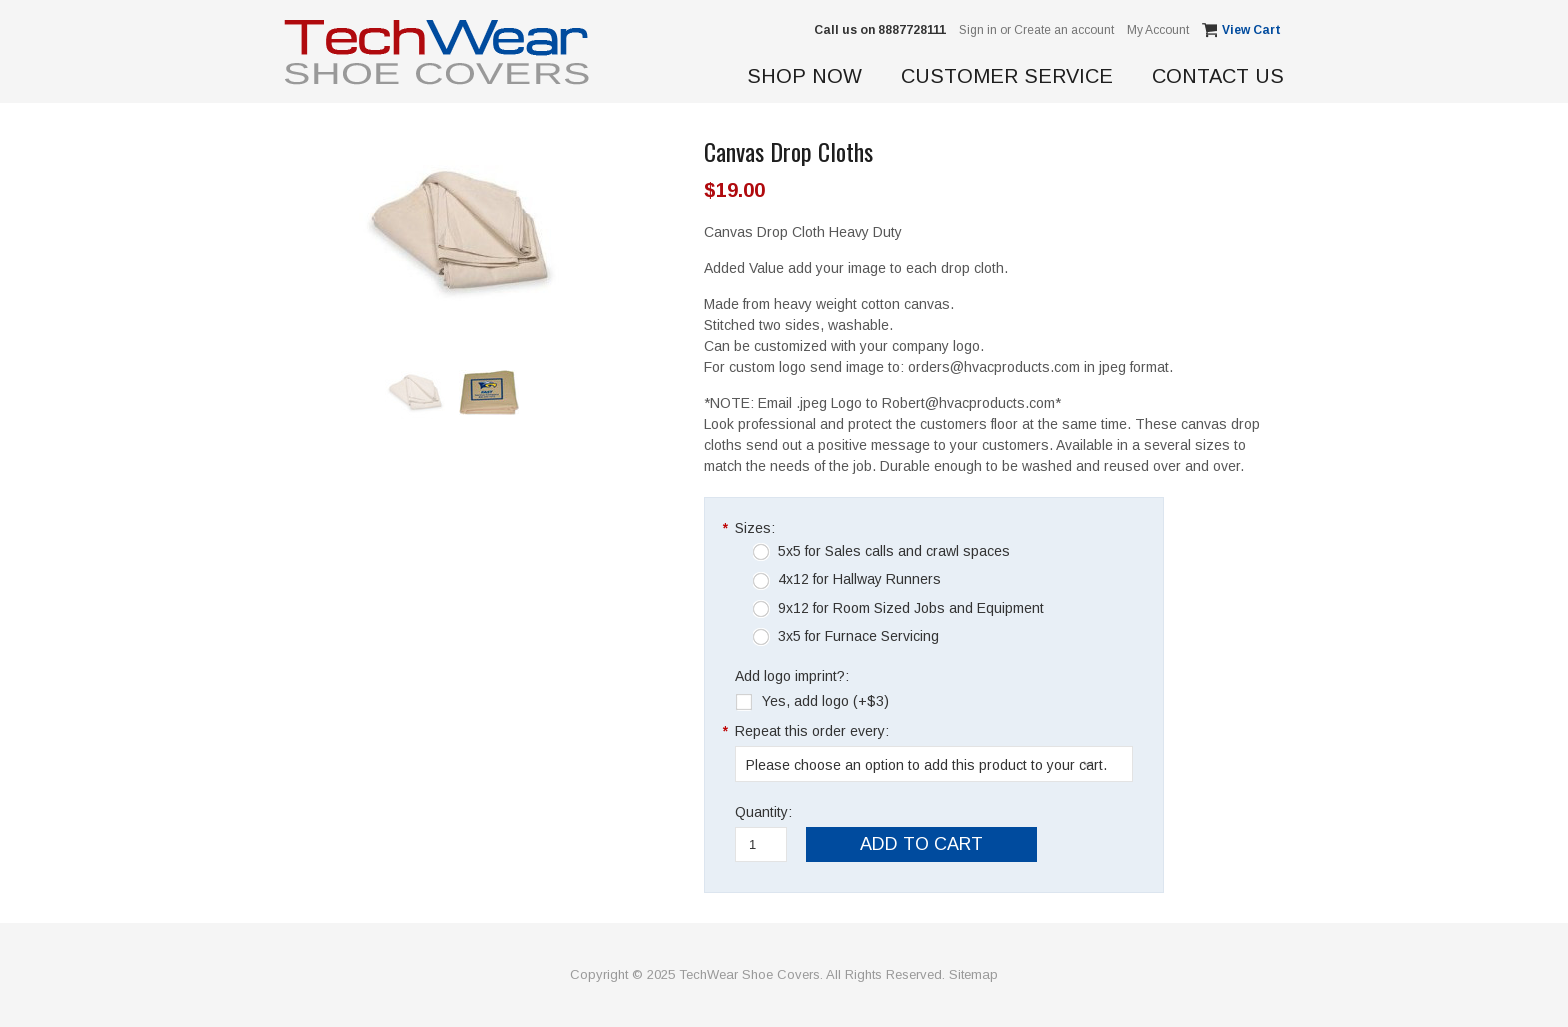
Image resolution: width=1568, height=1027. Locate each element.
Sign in (978, 30)
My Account (1158, 30)
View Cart (1253, 30)
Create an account (1064, 30)
